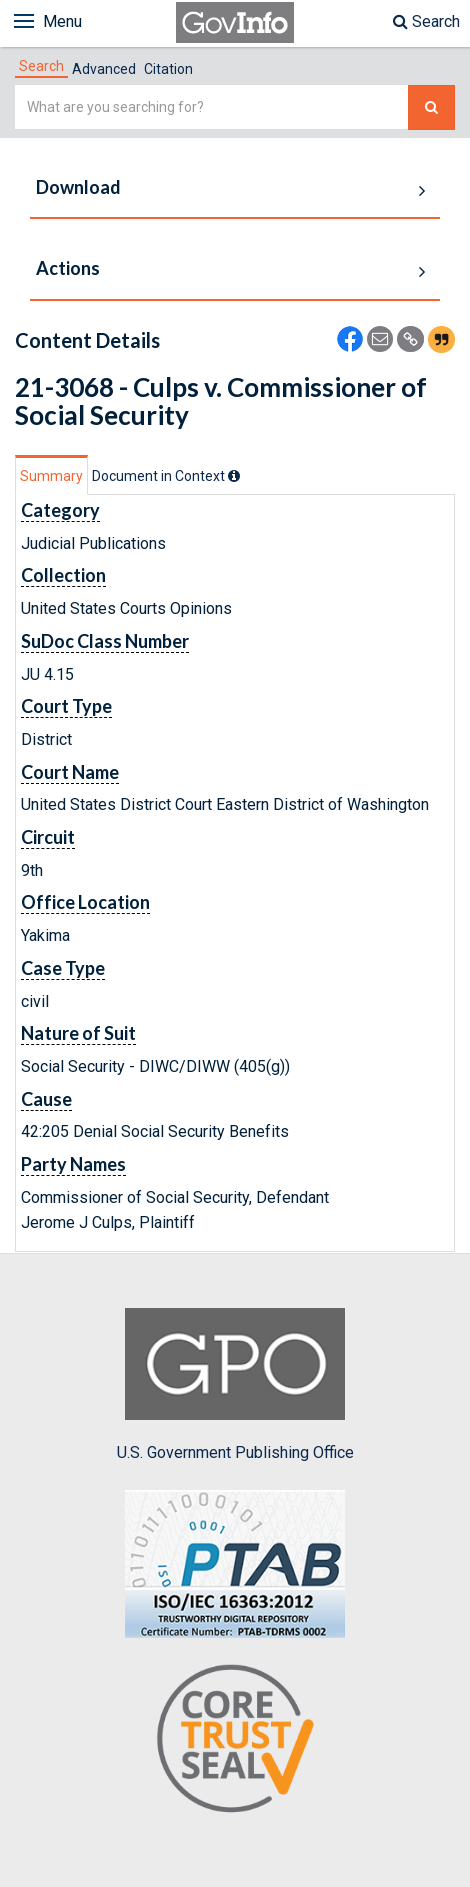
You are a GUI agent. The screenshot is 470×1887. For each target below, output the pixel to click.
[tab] (41, 66)
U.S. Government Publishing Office (235, 1385)
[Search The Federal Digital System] (431, 107)
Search (426, 21)
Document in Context (166, 476)
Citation (168, 69)
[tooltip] (234, 476)
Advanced (104, 69)
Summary (51, 476)
